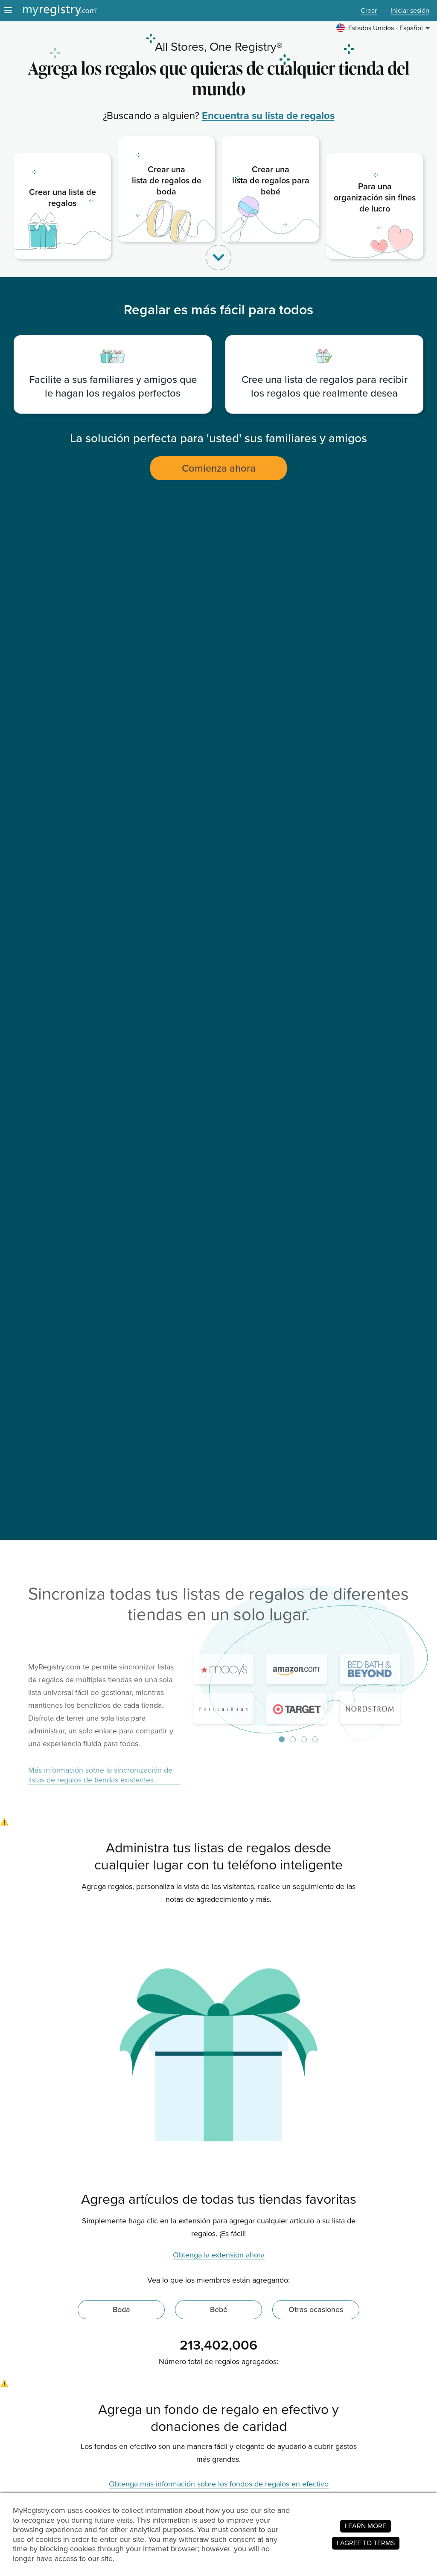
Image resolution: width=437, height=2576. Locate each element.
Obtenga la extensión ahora (219, 2255)
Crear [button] (369, 10)
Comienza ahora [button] (219, 468)
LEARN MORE (365, 2526)
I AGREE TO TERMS (366, 2543)
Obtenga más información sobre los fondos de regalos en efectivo (219, 2484)
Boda (121, 2309)
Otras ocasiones (315, 2309)
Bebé (218, 2309)
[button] (384, 28)
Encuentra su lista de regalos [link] (268, 115)
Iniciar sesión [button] (409, 10)
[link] (62, 206)
